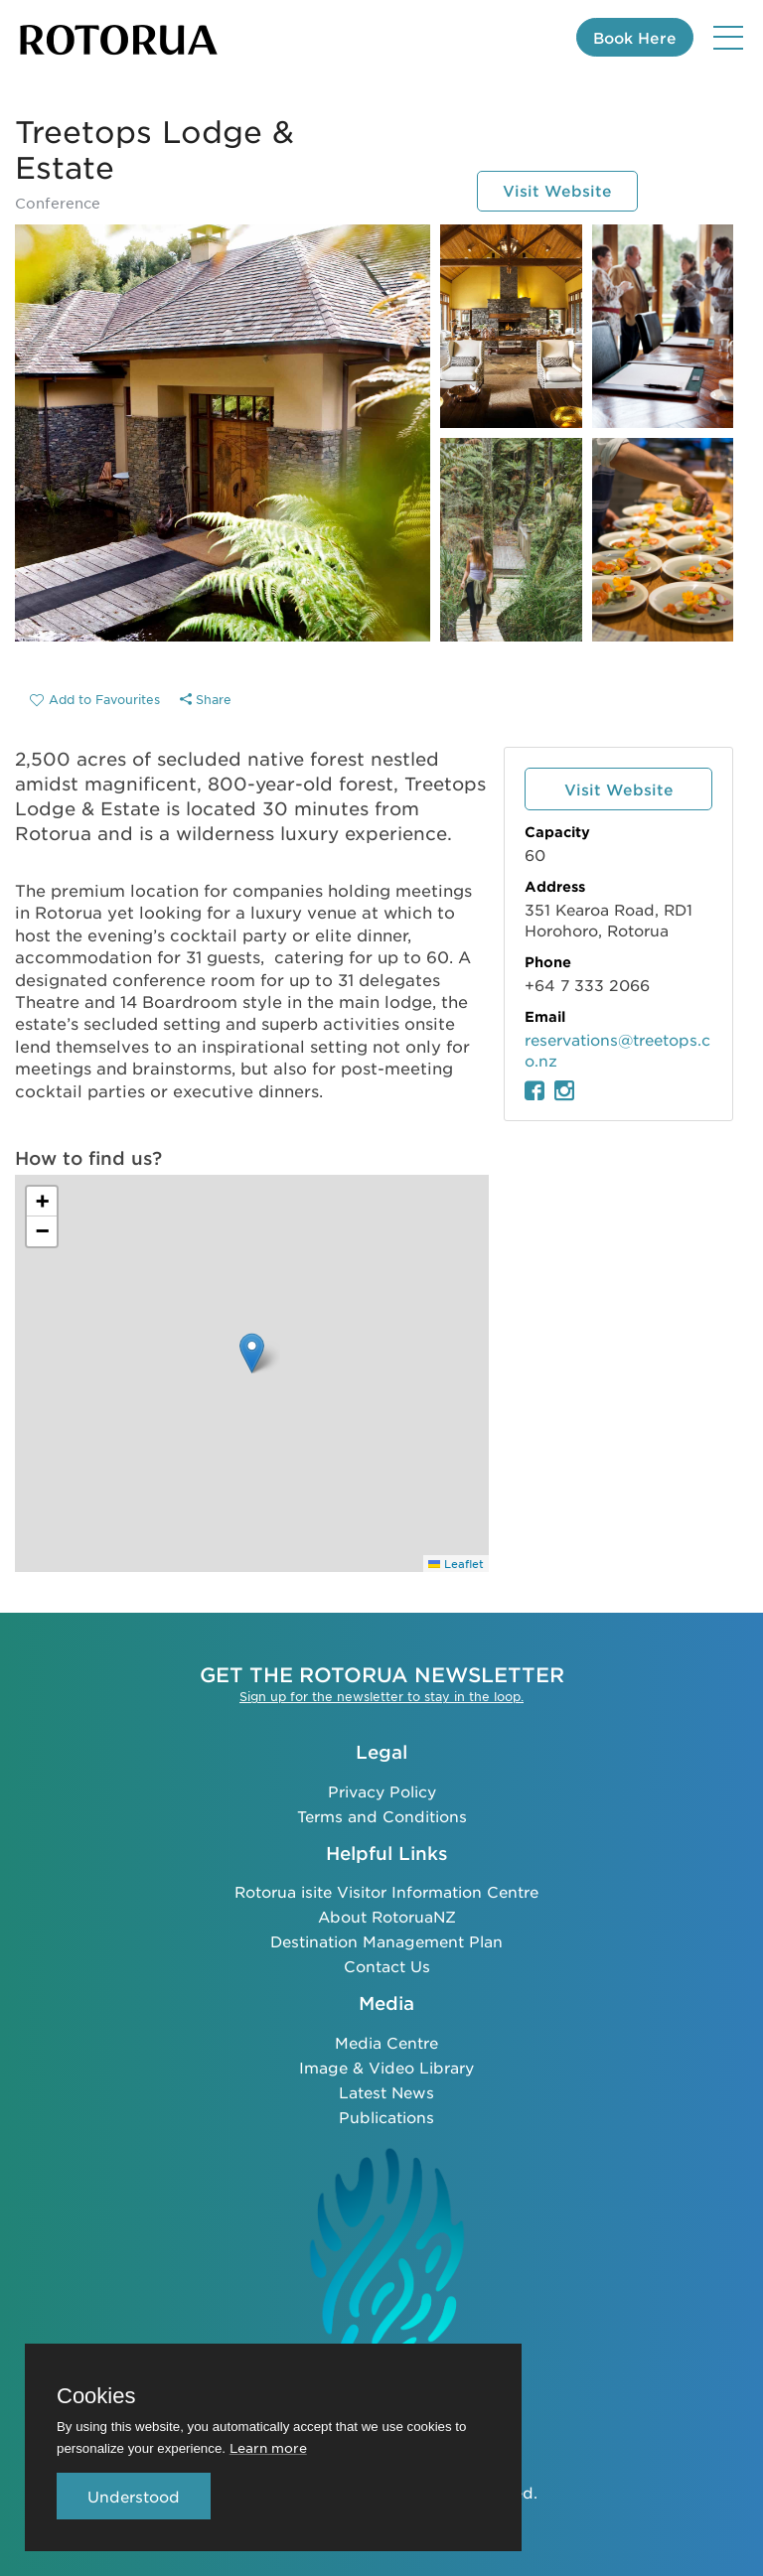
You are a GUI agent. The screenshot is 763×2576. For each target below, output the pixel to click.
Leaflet (456, 1563)
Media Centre (386, 2041)
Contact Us (387, 1964)
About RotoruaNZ (387, 1915)
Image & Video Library (386, 2066)
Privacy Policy (382, 1789)
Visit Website (557, 190)
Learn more (268, 2447)
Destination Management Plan (386, 1940)
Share (205, 699)
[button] (251, 1353)
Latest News (386, 2090)
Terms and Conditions (382, 1813)
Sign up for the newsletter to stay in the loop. (381, 1695)
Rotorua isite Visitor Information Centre (386, 1890)
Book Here (635, 37)
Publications (386, 2115)
